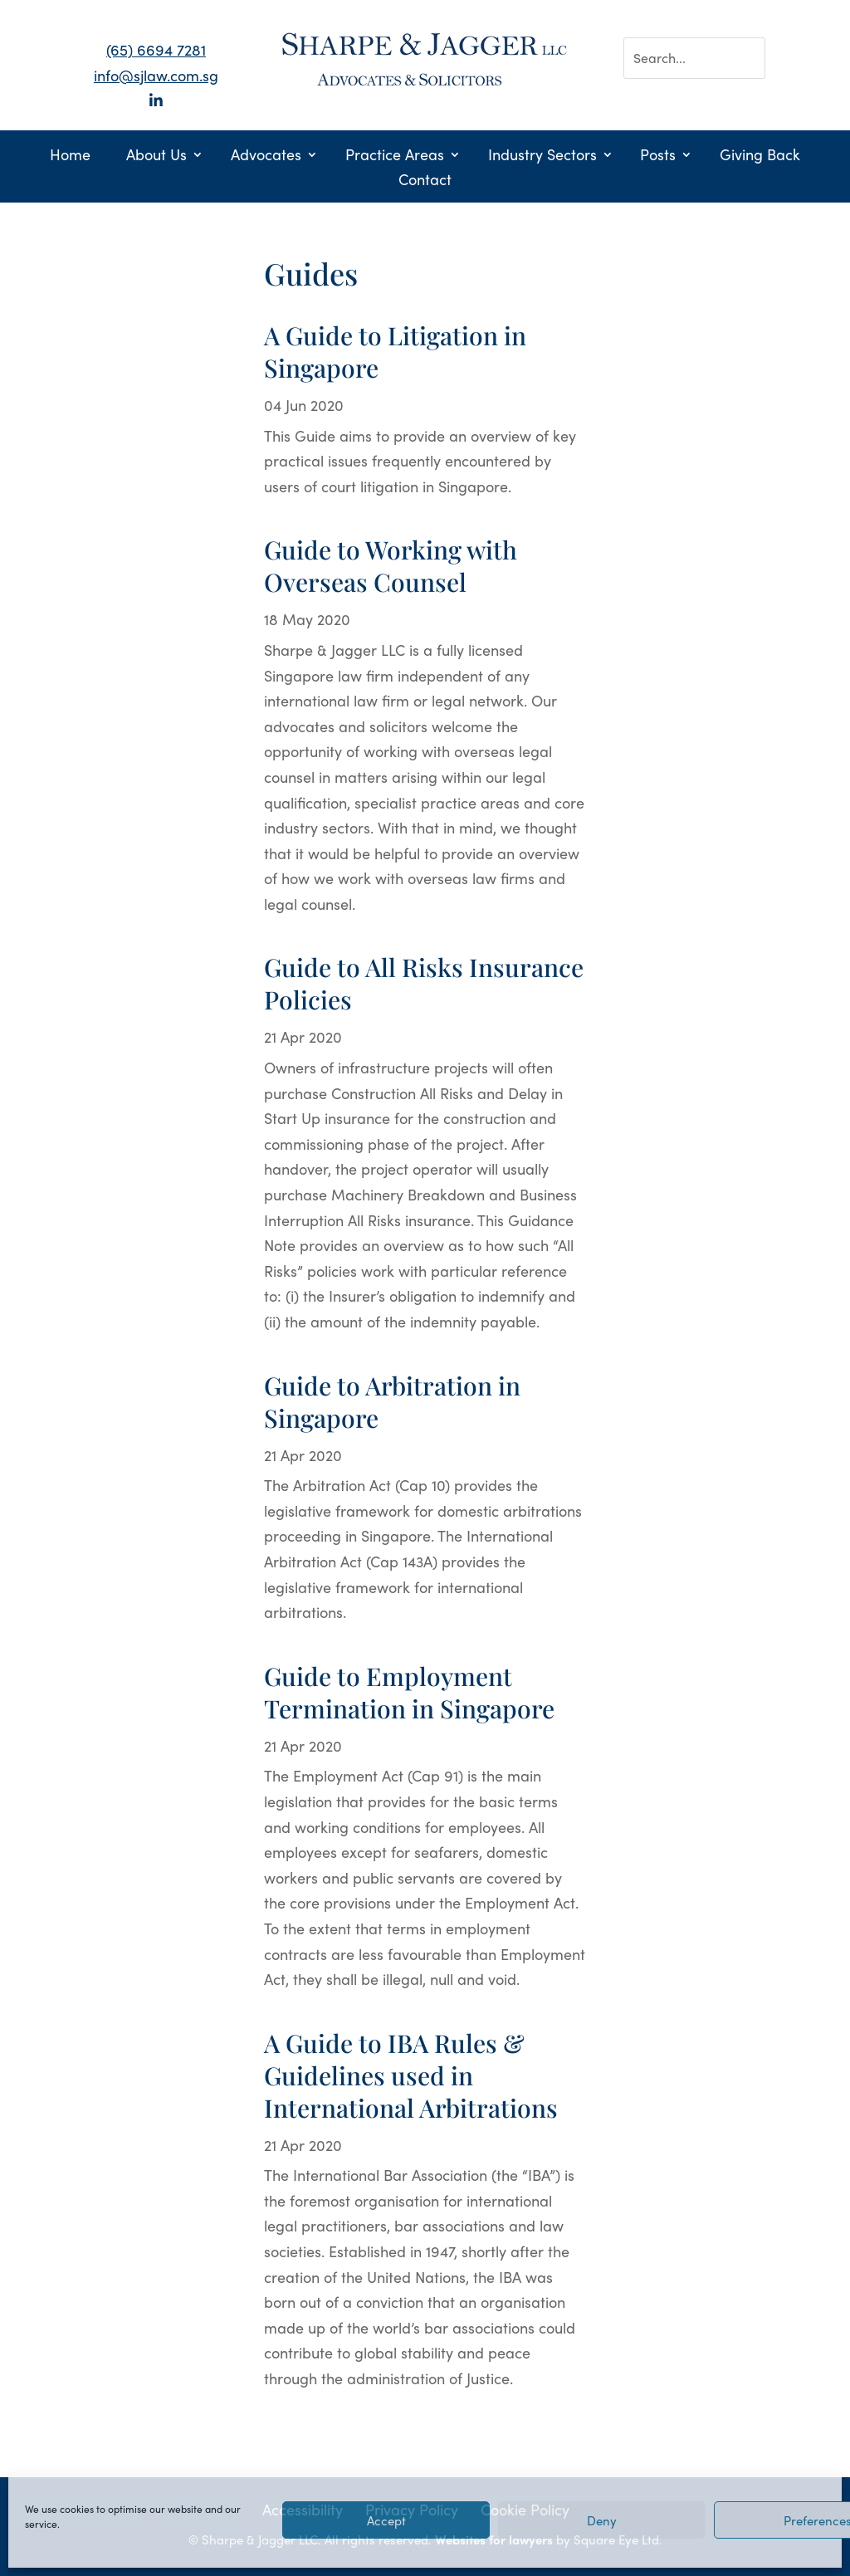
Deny (602, 2520)
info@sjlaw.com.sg (156, 75)
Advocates (266, 156)
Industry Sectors (542, 156)
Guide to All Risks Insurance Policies (424, 983)
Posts (658, 156)
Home (70, 156)
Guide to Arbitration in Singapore (392, 1402)
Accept (386, 2520)
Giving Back (760, 156)
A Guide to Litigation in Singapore (395, 351)
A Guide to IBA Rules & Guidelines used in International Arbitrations (411, 2075)
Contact (425, 181)
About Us (156, 156)
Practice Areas (394, 156)
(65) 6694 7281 (156, 49)
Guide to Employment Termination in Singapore (409, 1692)
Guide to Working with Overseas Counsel (390, 566)
